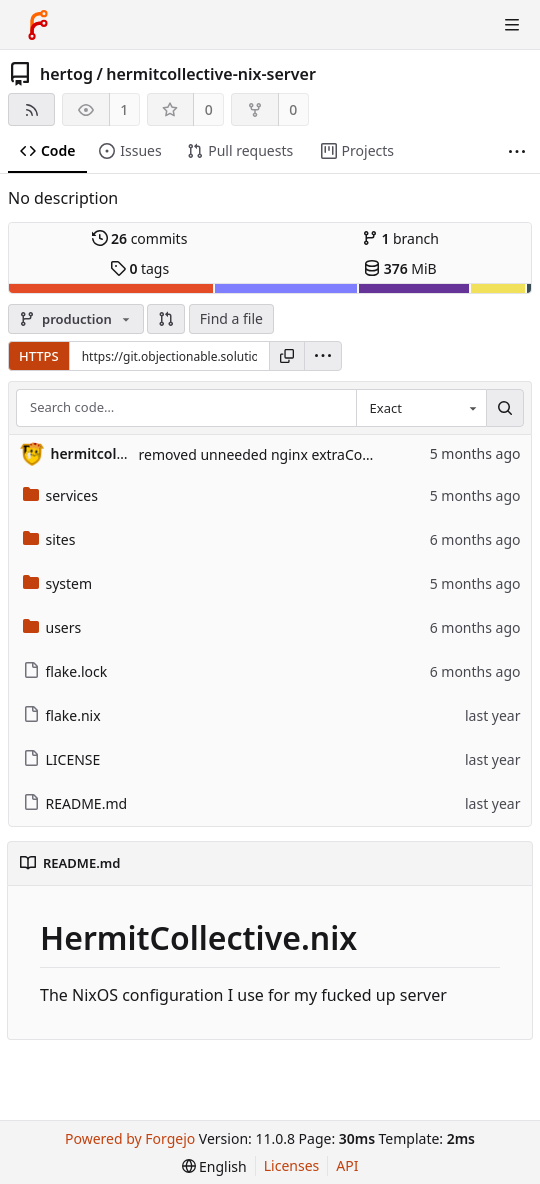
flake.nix (62, 715)
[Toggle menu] (512, 25)
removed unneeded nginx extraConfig (263, 454)
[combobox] (421, 408)
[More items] (517, 151)
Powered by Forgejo (130, 1138)
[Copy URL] (287, 356)
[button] (166, 319)
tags (139, 268)
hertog (66, 74)
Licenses (292, 1165)
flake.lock (65, 671)
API (347, 1165)
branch (400, 238)
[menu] (323, 356)
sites (49, 539)
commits (140, 238)
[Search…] (505, 408)
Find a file (231, 318)
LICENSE (62, 759)
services (60, 495)
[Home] (38, 25)
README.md (75, 803)
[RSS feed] (31, 109)
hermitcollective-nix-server (211, 74)
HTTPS (39, 356)
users (52, 627)
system (58, 583)
